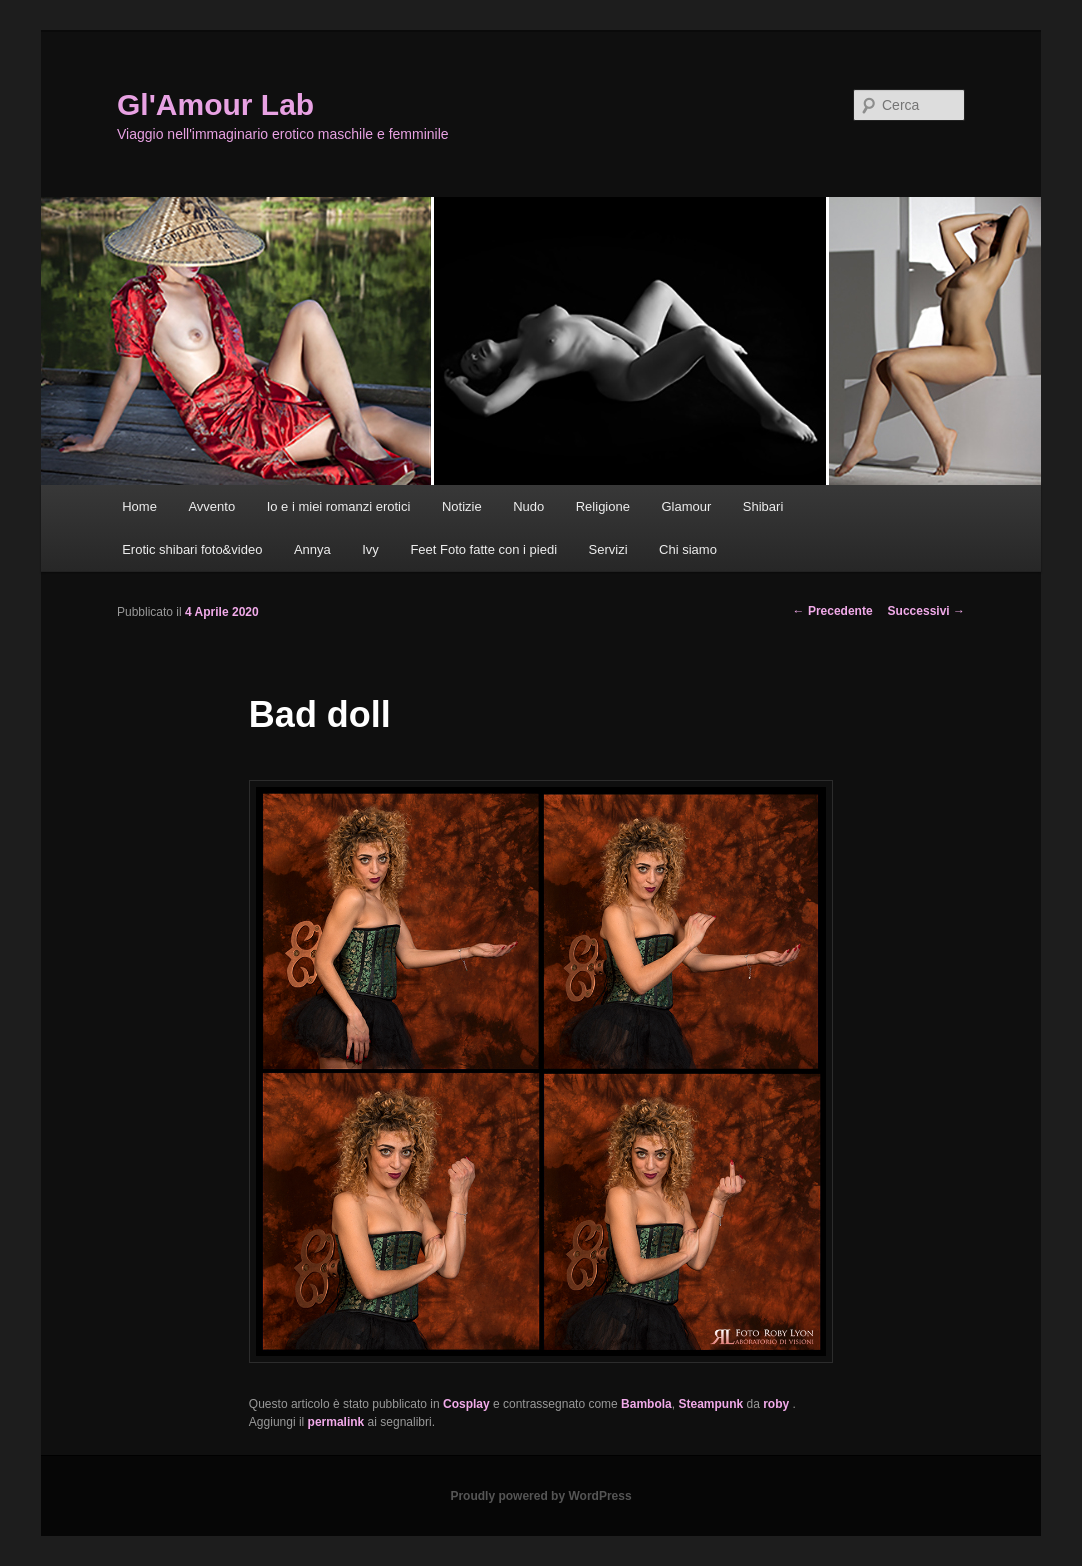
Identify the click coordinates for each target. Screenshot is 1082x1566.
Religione (603, 506)
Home (139, 506)
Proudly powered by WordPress (540, 1496)
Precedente (833, 611)
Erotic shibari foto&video (192, 549)
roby (777, 1404)
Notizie (462, 506)
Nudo (528, 506)
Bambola (646, 1404)
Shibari (763, 506)
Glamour (686, 506)
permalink (336, 1422)
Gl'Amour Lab (215, 104)
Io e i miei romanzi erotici (339, 506)
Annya (312, 549)
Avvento (211, 506)
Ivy (370, 549)
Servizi (608, 549)
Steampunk (710, 1404)
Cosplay (466, 1404)
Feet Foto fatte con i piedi (483, 549)
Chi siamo (688, 549)
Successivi (926, 611)
